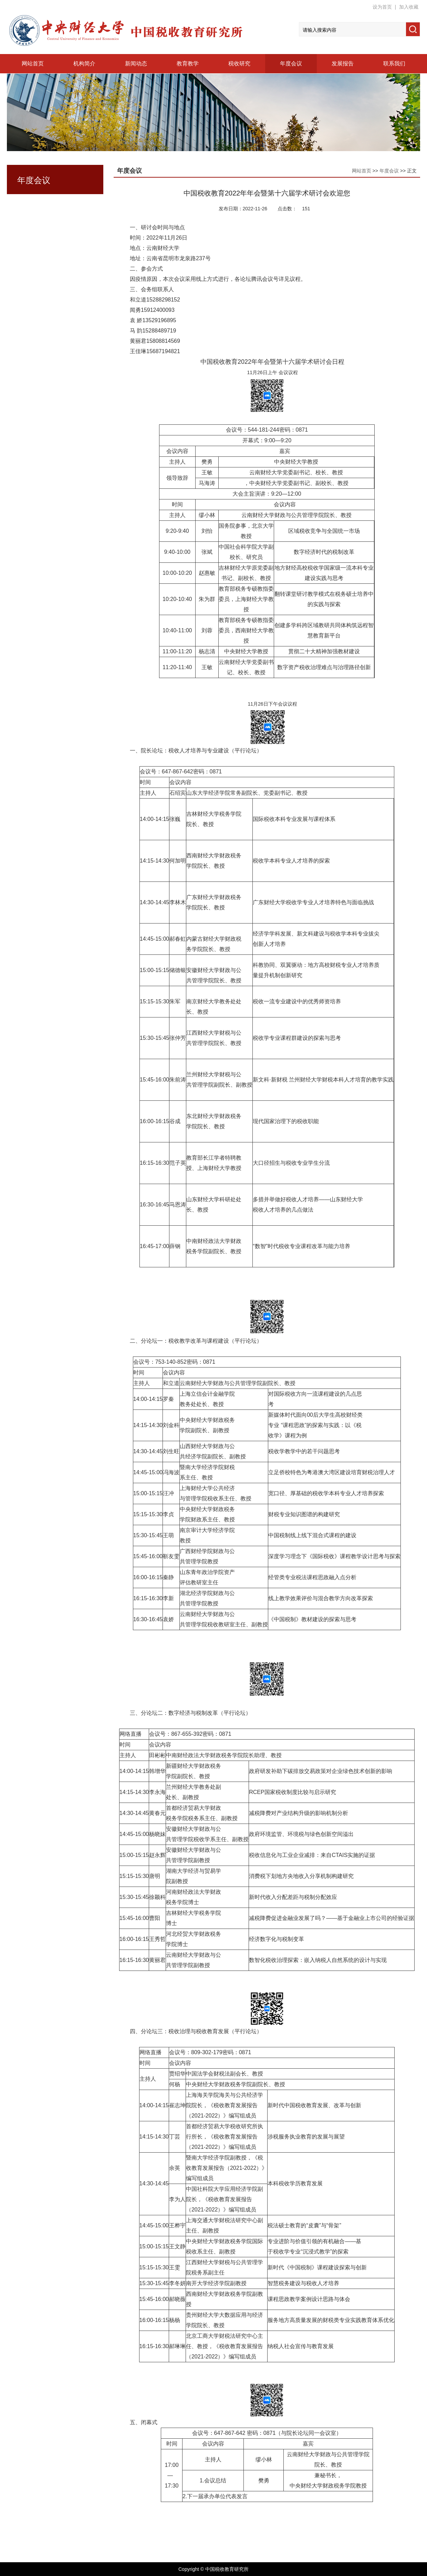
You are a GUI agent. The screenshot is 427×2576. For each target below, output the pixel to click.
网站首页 (33, 63)
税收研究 (239, 63)
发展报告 (343, 63)
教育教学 (188, 63)
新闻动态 (136, 63)
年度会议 (291, 63)
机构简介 (84, 63)
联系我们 (394, 63)
